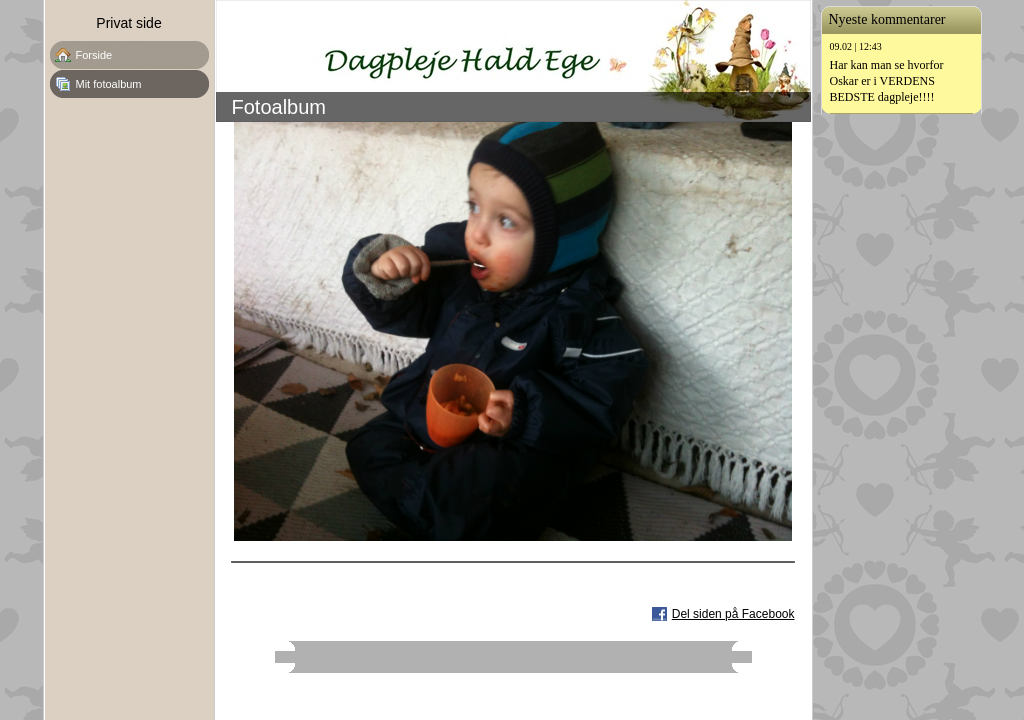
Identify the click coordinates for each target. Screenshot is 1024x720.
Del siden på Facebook (733, 614)
